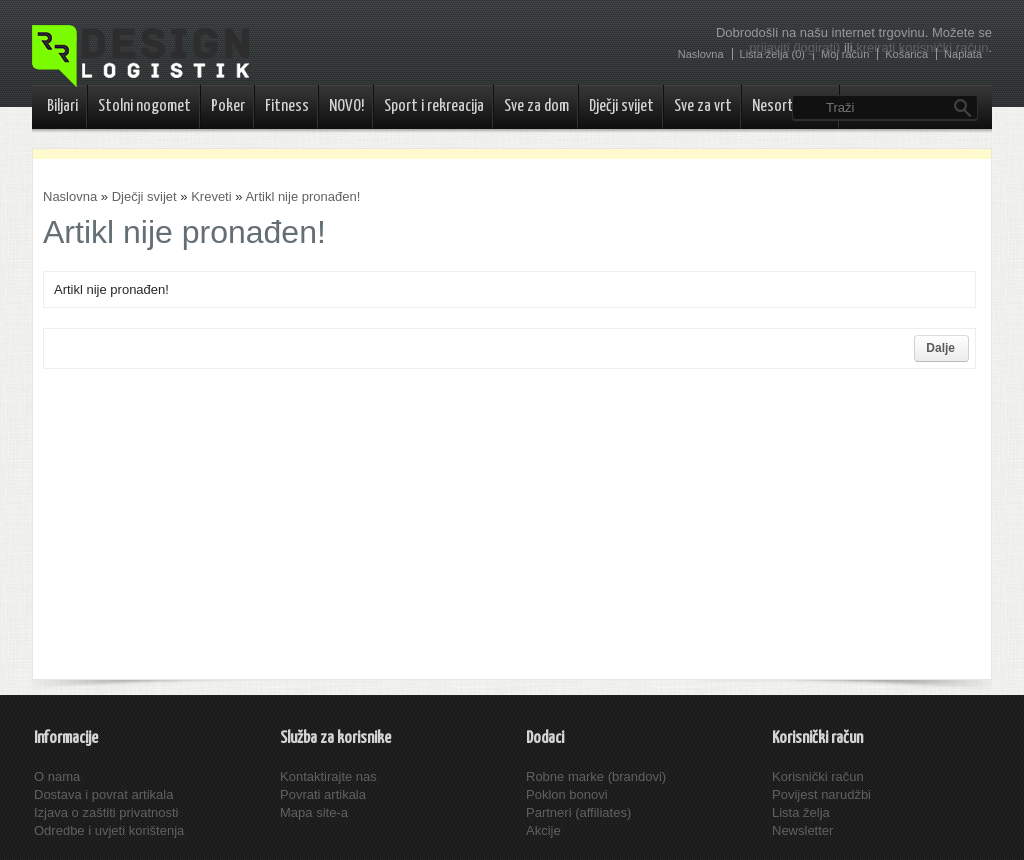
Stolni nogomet (144, 106)
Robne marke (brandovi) (596, 776)
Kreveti (211, 196)
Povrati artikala (323, 794)
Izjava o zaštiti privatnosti (106, 812)
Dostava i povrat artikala (103, 794)
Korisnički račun (818, 776)
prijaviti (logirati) (794, 47)
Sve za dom (536, 106)
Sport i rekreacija (434, 106)
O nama (57, 776)
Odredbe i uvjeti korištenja (109, 830)
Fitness (287, 106)
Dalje (940, 348)
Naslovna (70, 196)
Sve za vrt (703, 106)
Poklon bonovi (567, 794)
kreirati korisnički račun (922, 47)
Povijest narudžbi (821, 794)
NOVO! (346, 106)
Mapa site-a (314, 812)
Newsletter (802, 830)
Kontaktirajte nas (328, 776)
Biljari (62, 106)
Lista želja (801, 812)
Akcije (543, 830)
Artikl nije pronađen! (302, 196)
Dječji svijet (621, 106)
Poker (228, 106)
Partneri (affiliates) (578, 812)
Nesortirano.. (791, 106)
